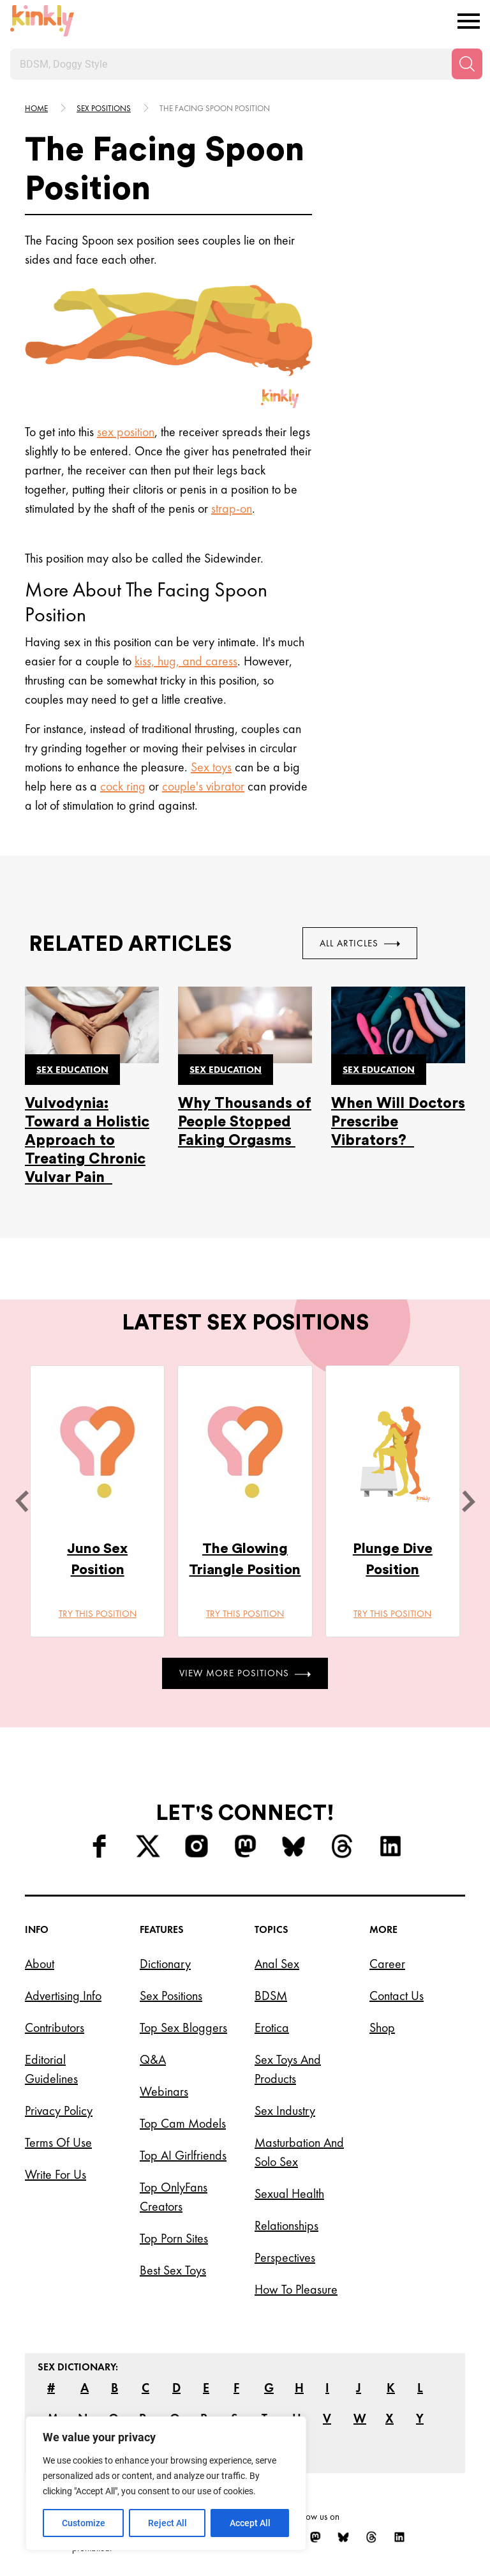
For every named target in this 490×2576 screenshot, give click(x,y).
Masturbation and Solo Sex (299, 2152)
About (39, 1963)
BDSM (271, 1995)
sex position (125, 431)
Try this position (98, 1613)
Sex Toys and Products (288, 2069)
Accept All (250, 2523)
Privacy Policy (59, 2110)
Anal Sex (277, 1963)
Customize (83, 2523)
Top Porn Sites (174, 2238)
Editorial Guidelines (51, 2069)
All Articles (360, 942)
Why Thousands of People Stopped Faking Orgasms (244, 1122)
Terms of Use (58, 2142)
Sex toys (211, 767)
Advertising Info (63, 1995)
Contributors (54, 2027)
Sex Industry (285, 2110)
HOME (36, 108)
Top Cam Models (183, 2123)
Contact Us (396, 1995)
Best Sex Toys (173, 2270)
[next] (468, 1501)
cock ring (122, 786)
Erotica (272, 2027)
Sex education (72, 1069)
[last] (21, 1501)
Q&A (153, 2059)
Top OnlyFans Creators (173, 2197)
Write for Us (55, 2174)
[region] (166, 2483)
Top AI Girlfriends (183, 2155)
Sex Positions (104, 108)
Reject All (167, 2523)
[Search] (467, 64)
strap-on (231, 508)
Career (387, 1963)
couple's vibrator (203, 786)
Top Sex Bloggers (183, 2027)
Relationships (286, 2225)
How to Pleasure (296, 2289)
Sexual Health (289, 2193)
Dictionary (165, 1963)
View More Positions (245, 1673)
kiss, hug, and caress (186, 661)
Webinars (164, 2091)
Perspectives (285, 2257)
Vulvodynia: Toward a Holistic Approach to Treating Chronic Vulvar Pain (87, 1140)
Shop (382, 2027)
